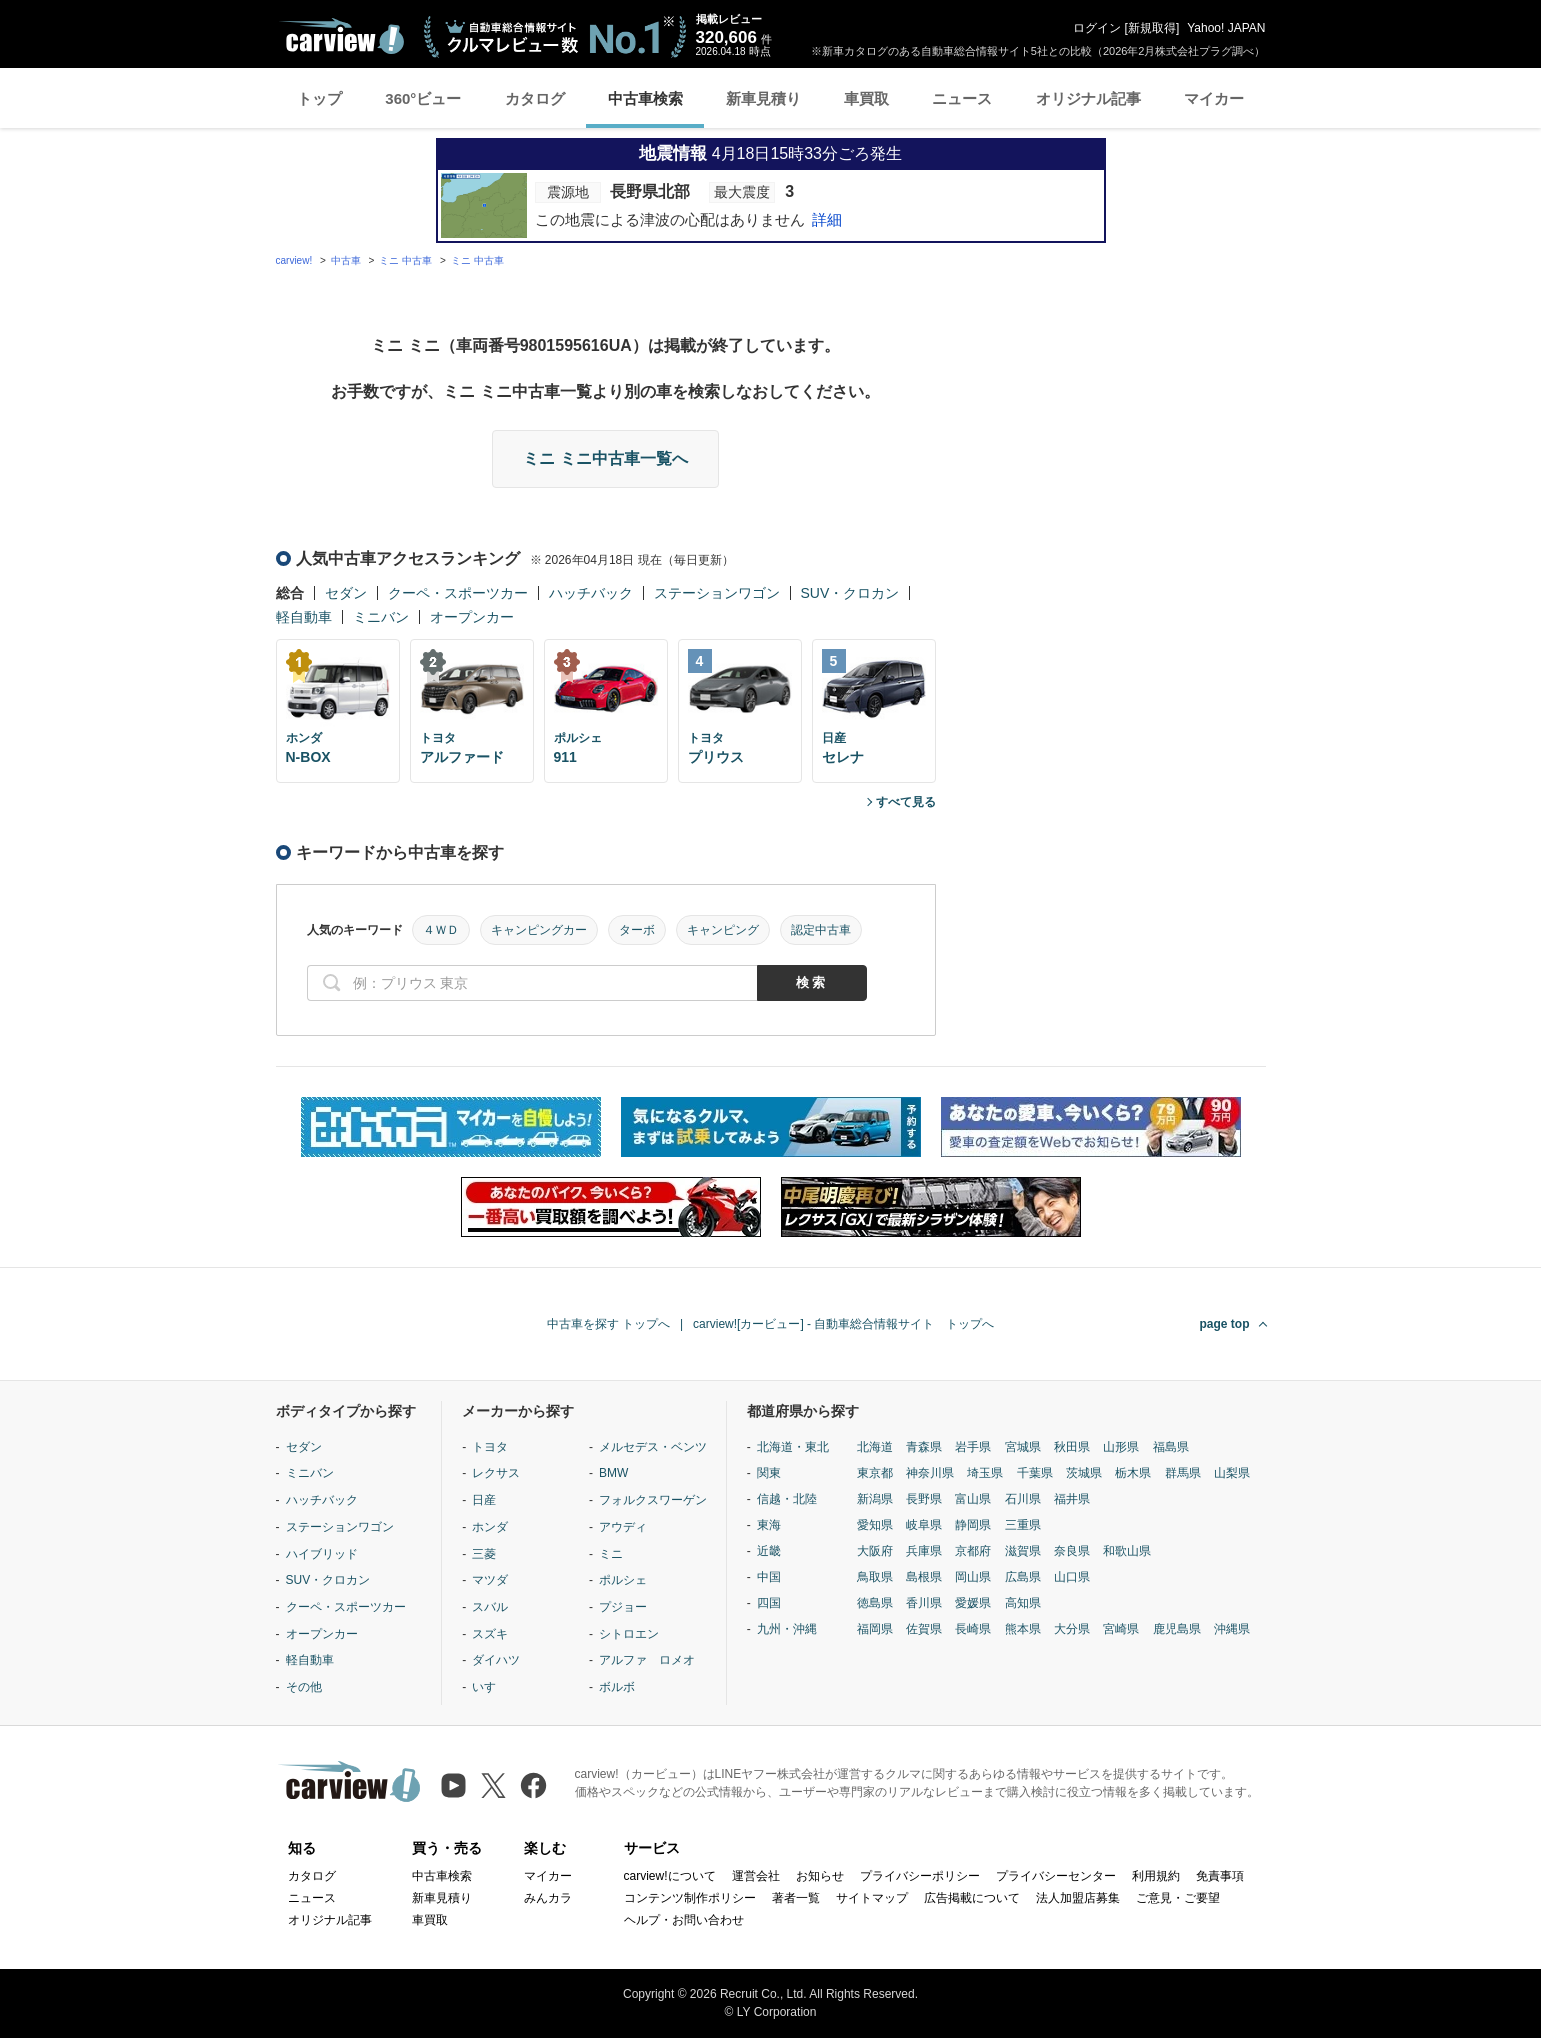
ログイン (1097, 28)
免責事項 (1220, 1876)
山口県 (1072, 1577)
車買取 (866, 98)
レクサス (496, 1473)
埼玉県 (985, 1473)
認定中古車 (821, 930)
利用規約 (1156, 1876)
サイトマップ (872, 1898)
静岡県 (973, 1525)
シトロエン (629, 1634)
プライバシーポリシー (920, 1876)
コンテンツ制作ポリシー (690, 1898)
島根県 (924, 1577)
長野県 (924, 1499)
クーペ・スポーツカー (458, 593)
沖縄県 (1232, 1629)
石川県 (1023, 1499)
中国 (769, 1577)
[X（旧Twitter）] (493, 1785)
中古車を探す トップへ (608, 1324)
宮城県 (1023, 1447)
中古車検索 (645, 98)
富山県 (973, 1499)
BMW (613, 1473)
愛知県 (875, 1525)
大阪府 (875, 1551)
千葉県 (1035, 1473)
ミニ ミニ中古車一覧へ (605, 458)
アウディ (623, 1527)
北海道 (875, 1447)
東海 (769, 1525)
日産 (484, 1500)
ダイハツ (496, 1660)
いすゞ (490, 1687)
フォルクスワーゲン (653, 1500)
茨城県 (1084, 1473)
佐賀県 (924, 1629)
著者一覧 (796, 1898)
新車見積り (763, 98)
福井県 (1072, 1499)
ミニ (611, 1554)
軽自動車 (304, 617)
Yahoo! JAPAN (1226, 28)
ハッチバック (591, 593)
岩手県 (973, 1447)
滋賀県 (1023, 1551)
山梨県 (1232, 1473)
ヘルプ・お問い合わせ (684, 1920)
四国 (769, 1603)
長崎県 (973, 1629)
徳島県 (875, 1603)
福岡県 (875, 1629)
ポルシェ (623, 1580)
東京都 (875, 1473)
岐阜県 (924, 1525)
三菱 (484, 1554)
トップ (319, 98)
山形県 (1121, 1447)
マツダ (490, 1580)
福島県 (1171, 1447)
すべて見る (906, 802)
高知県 (1023, 1603)
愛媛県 (973, 1603)
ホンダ (490, 1527)
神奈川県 (930, 1473)
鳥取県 (875, 1577)
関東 (769, 1473)
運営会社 (756, 1876)
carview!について (670, 1876)
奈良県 (1072, 1551)
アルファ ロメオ (647, 1660)
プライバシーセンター (1056, 1876)
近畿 (769, 1551)
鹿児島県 (1177, 1629)
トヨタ (490, 1447)
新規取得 (1152, 28)
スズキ (490, 1634)
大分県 (1072, 1629)
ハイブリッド (322, 1554)
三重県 (1023, 1525)
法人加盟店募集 (1078, 1898)
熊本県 (1023, 1629)
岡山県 (973, 1577)
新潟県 (875, 1499)
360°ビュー (423, 98)
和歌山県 (1127, 1551)
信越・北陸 (787, 1499)
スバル (490, 1607)
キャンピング (723, 930)
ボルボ (617, 1687)
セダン (346, 593)
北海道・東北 (793, 1447)
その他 (304, 1687)
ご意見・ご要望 (1178, 1898)
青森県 (924, 1447)
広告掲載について (972, 1898)
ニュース (962, 98)
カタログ (535, 98)
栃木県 (1133, 1473)
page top (1225, 1324)
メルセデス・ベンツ (653, 1447)
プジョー (623, 1607)
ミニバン (381, 617)
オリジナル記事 (1088, 98)
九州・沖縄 (787, 1629)
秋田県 (1072, 1447)
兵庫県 (924, 1551)
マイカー (1214, 98)
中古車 (346, 260)
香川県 (924, 1603)
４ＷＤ (441, 930)
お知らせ (820, 1876)
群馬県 (1183, 1473)
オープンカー (472, 617)
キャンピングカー (539, 930)
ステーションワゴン (717, 593)
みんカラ (548, 1898)
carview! (294, 260)
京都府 (973, 1551)
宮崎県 (1121, 1629)
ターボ (637, 930)
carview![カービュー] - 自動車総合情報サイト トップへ (843, 1324)
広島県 (1023, 1577)
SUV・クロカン (850, 593)
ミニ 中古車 (405, 260)
